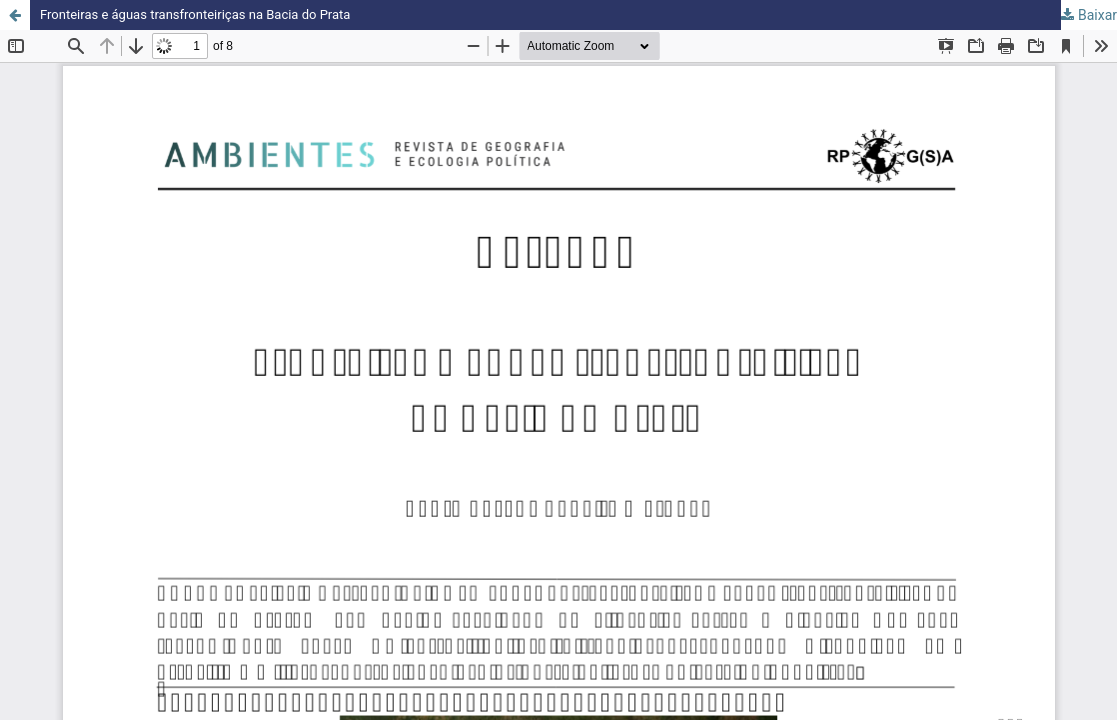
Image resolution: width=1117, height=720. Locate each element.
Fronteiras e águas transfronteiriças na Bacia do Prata (207, 15)
